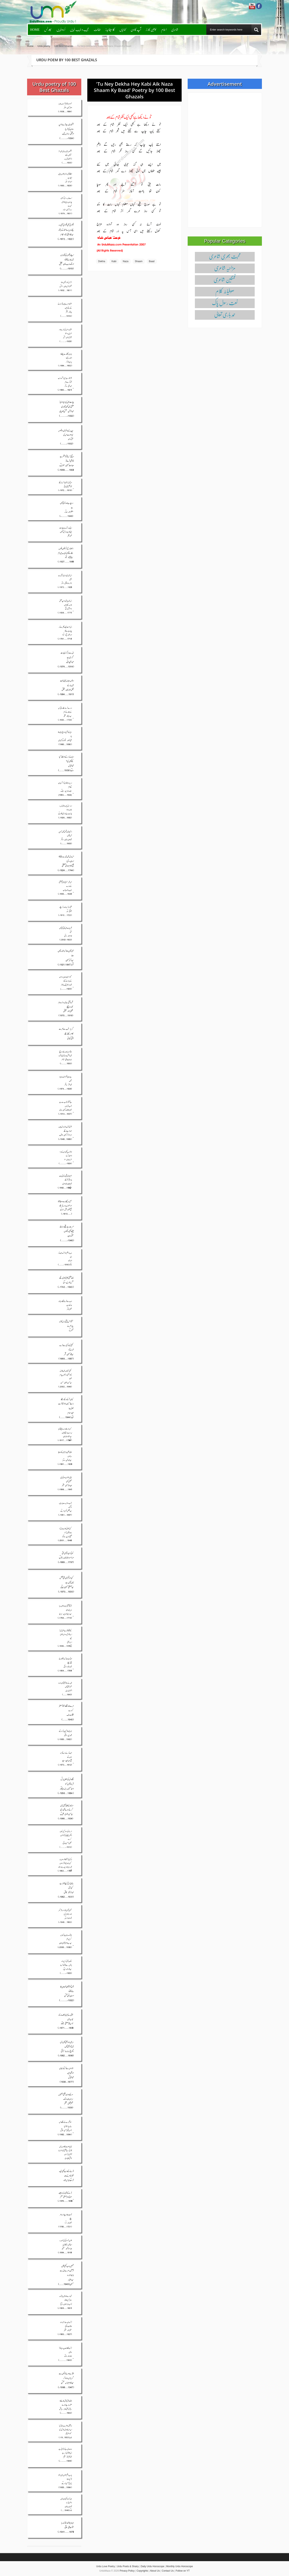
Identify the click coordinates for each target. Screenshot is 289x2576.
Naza (125, 261)
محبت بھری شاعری (225, 256)
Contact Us (168, 2570)
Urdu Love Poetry (105, 2566)
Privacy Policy (127, 2570)
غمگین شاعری (225, 279)
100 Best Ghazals (63, 46)
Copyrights (142, 2570)
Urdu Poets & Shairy (128, 2566)
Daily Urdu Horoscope (152, 2566)
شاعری (174, 29)
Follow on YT (183, 2570)
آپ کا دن (136, 29)
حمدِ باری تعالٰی (224, 314)
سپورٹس (48, 29)
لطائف (97, 29)
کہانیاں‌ (122, 29)
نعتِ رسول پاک (225, 302)
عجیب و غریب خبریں (79, 29)
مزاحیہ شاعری (224, 267)
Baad (152, 261)
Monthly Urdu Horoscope (179, 2566)
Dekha (101, 261)
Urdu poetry (44, 46)
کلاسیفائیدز (110, 29)
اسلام (164, 29)
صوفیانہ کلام (224, 290)
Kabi (114, 261)
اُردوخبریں (60, 29)
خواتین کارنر (151, 29)
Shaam (138, 261)
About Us (155, 2570)
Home (35, 29)
